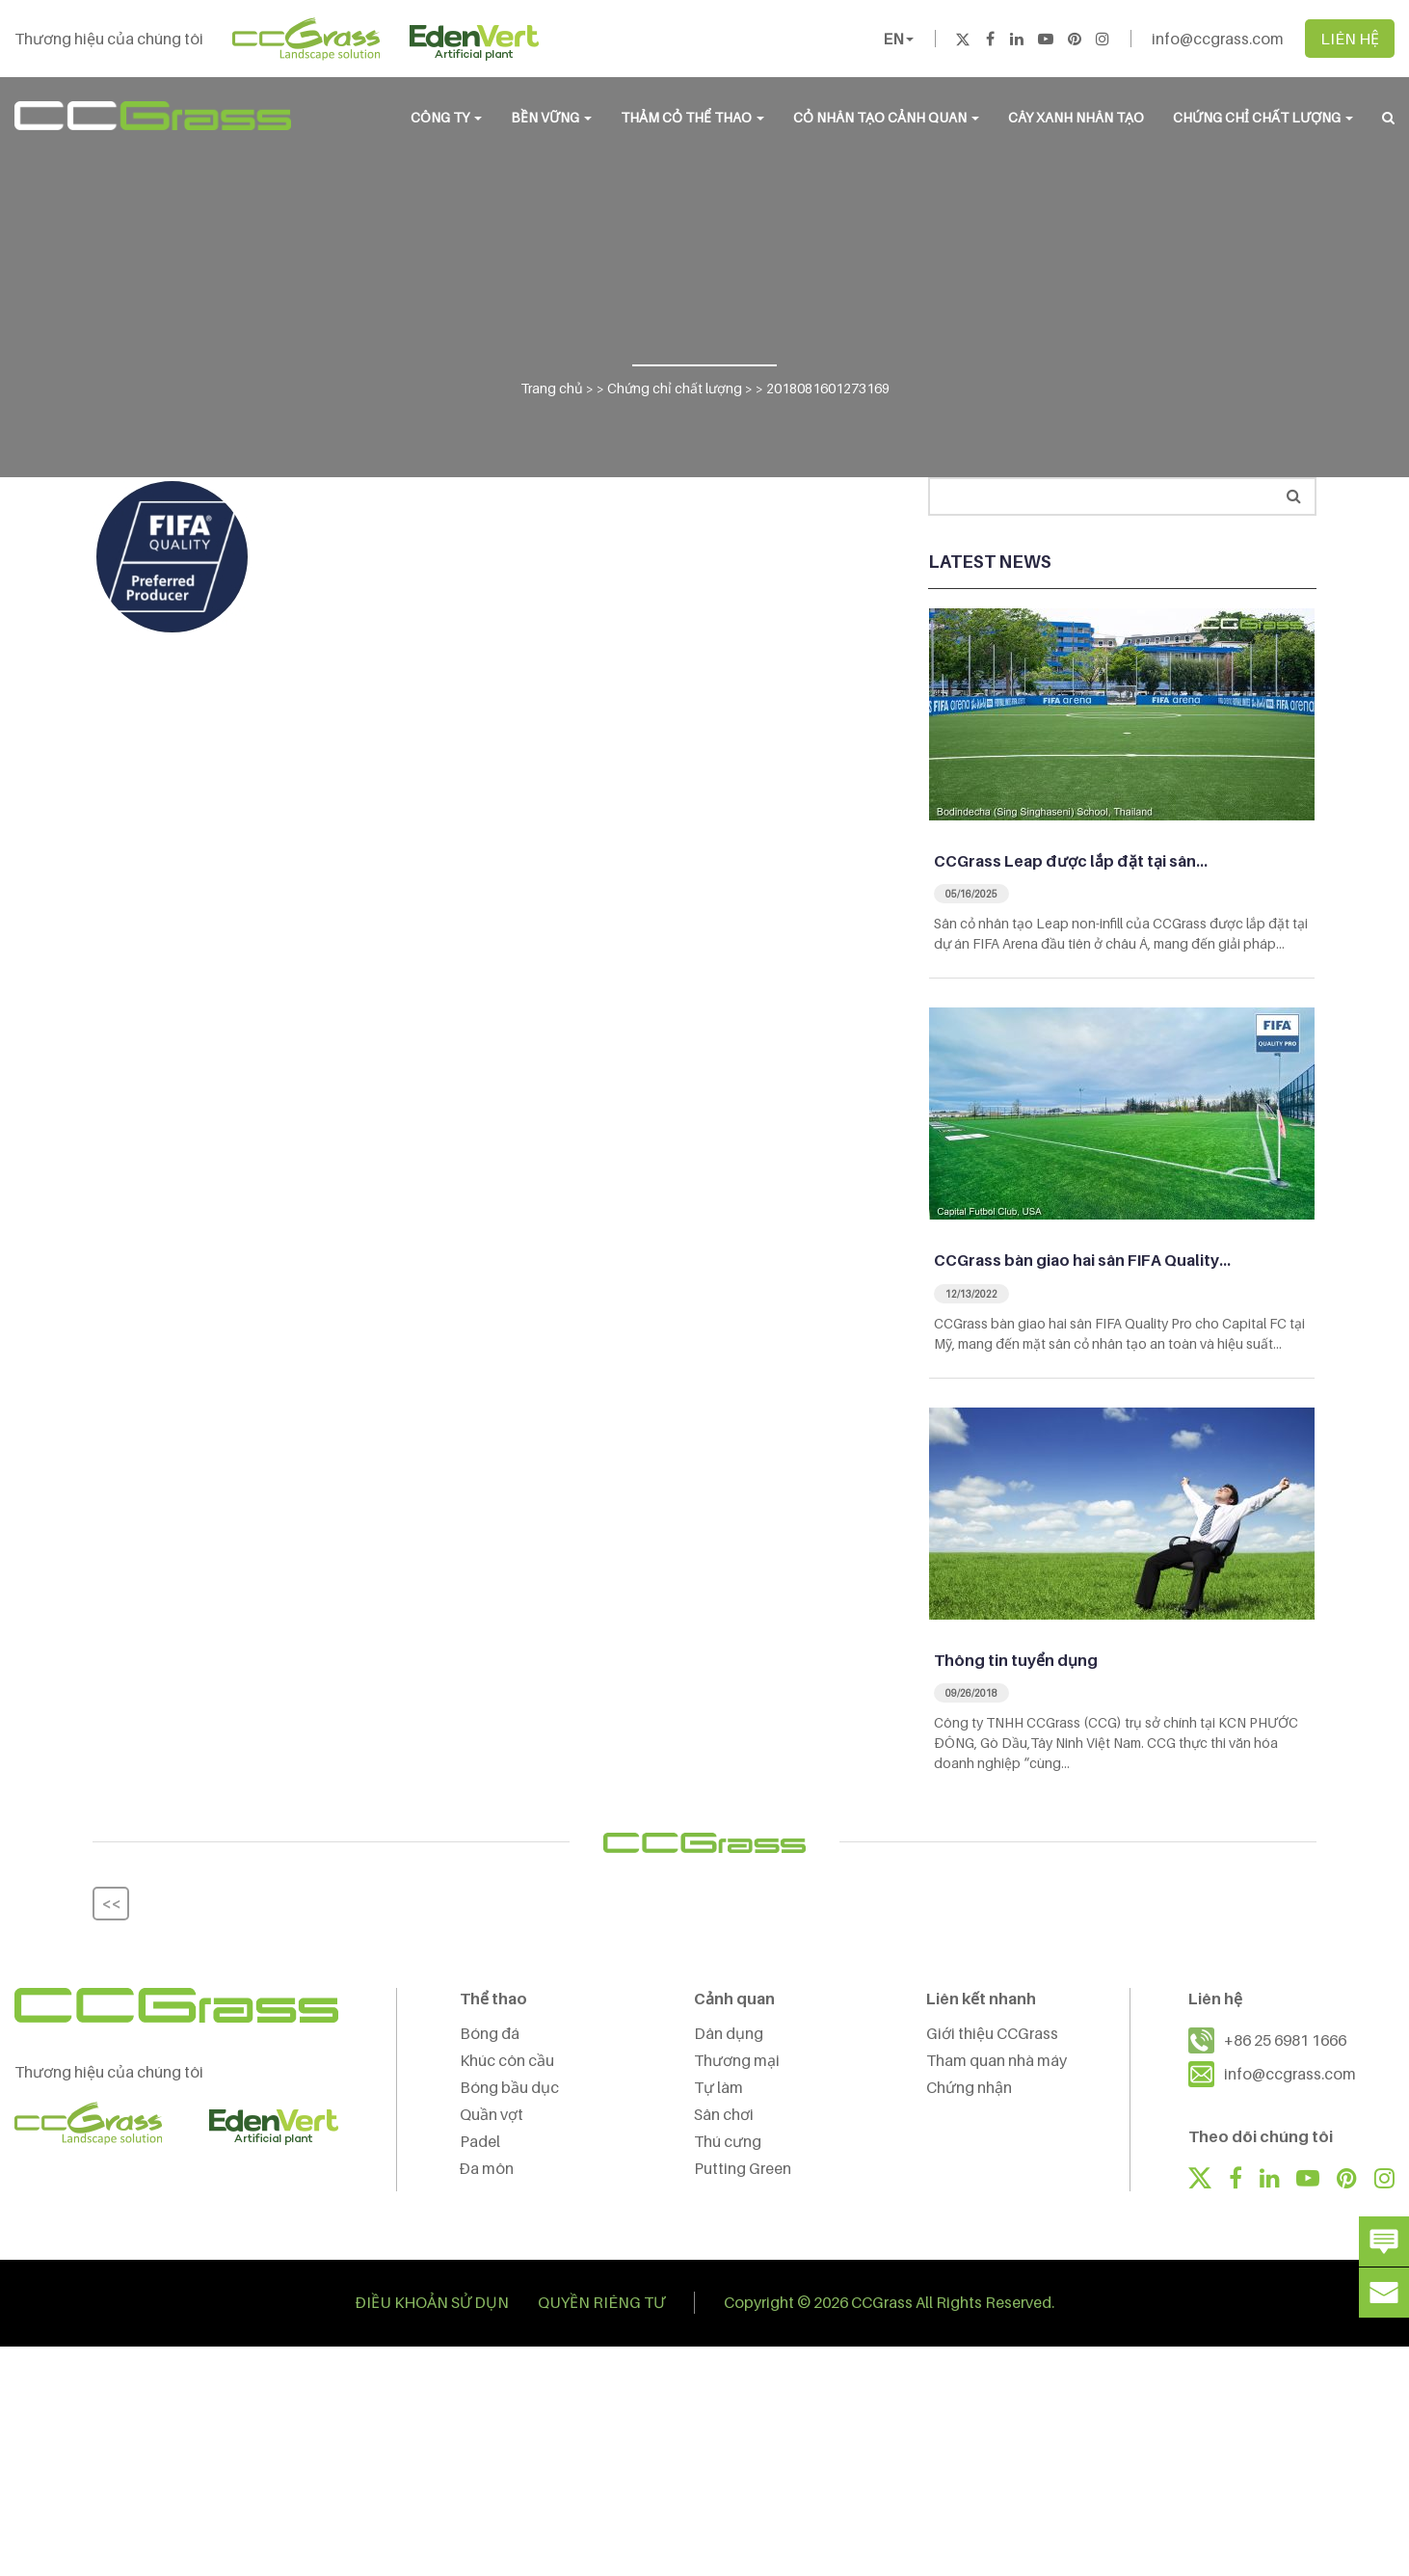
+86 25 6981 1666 (1285, 2040)
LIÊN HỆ (1349, 38)
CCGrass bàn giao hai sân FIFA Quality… (1082, 1260)
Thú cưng (727, 2141)
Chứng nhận (969, 2087)
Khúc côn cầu (507, 2060)
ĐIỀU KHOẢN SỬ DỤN (432, 2302)
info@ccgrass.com (1218, 38)
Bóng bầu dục (509, 2087)
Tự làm (718, 2087)
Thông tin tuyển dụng (1016, 1660)
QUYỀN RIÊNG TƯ (601, 2302)
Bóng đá (489, 2033)
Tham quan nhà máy (996, 2060)
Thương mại (737, 2060)
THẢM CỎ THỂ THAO (692, 117)
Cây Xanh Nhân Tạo (1076, 117)
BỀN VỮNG (551, 117)
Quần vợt (491, 2114)
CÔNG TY (446, 117)
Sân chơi (724, 2114)
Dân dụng (728, 2033)
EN (898, 38)
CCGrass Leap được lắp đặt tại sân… (1071, 861)
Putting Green (742, 2168)
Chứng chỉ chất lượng (1263, 117)
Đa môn (487, 2168)
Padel (480, 2141)
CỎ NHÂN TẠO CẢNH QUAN (886, 117)
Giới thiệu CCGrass (992, 2033)
